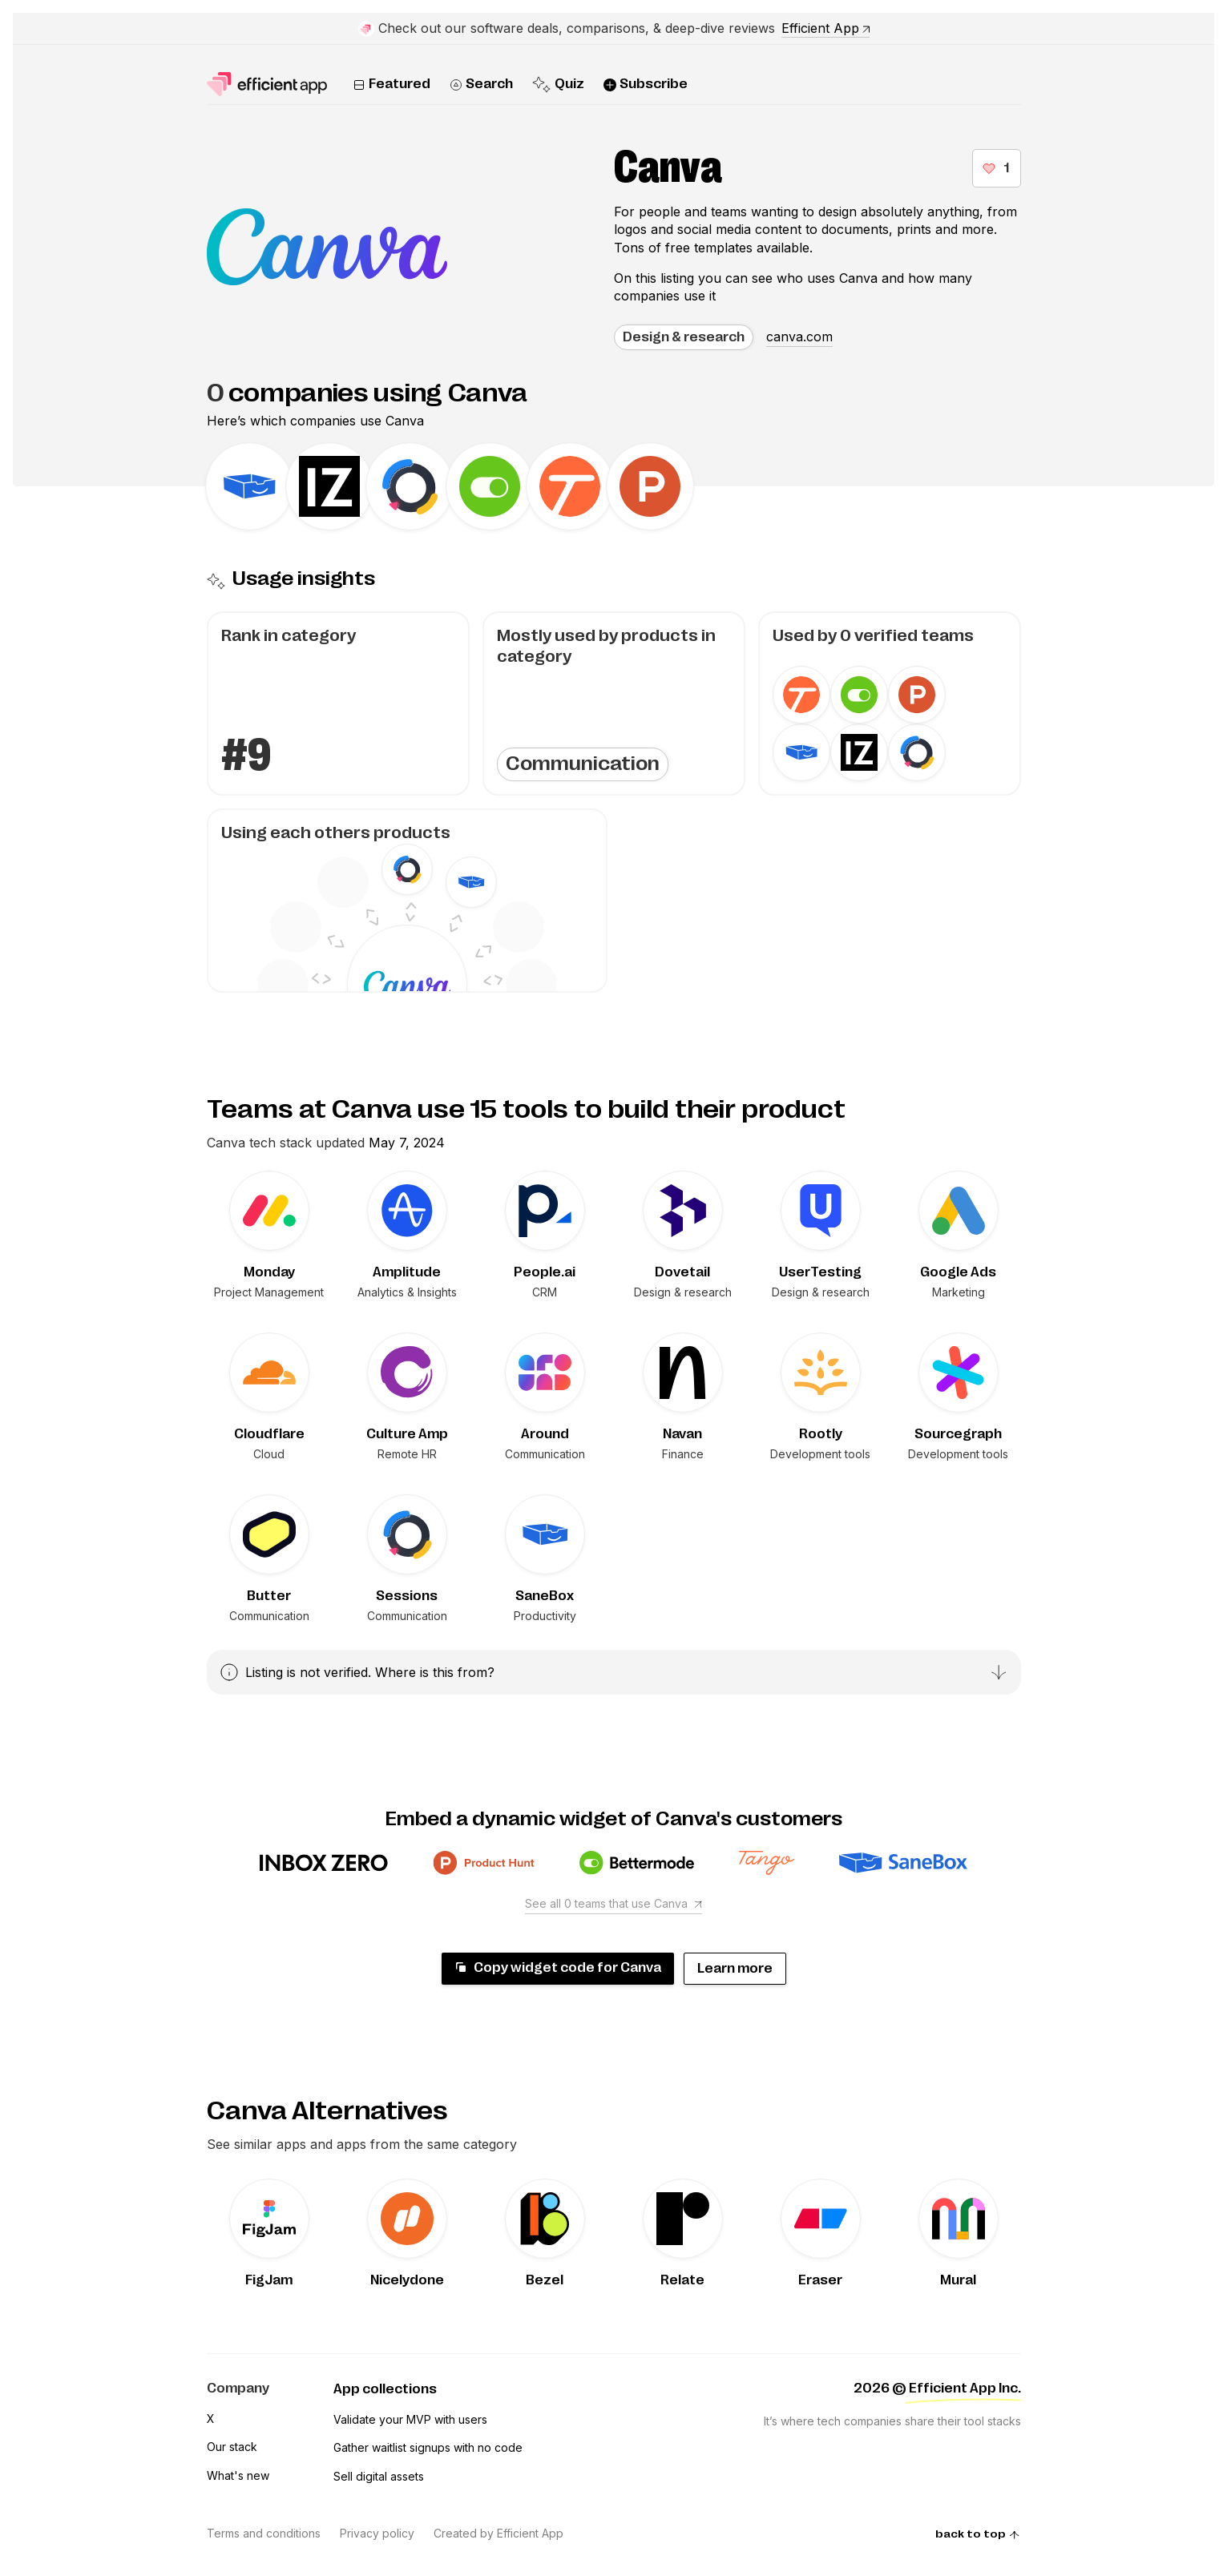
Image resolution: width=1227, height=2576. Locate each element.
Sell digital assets (378, 2476)
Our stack (232, 2446)
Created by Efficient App (498, 2533)
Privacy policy (377, 2533)
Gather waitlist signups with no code (428, 2447)
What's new (238, 2475)
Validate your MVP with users (410, 2419)
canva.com (799, 337)
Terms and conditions (264, 2533)
